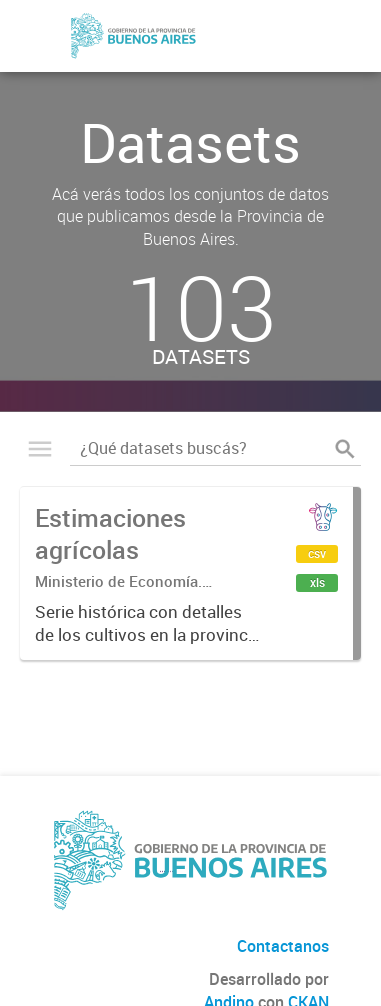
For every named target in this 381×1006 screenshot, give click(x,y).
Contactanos (283, 946)
